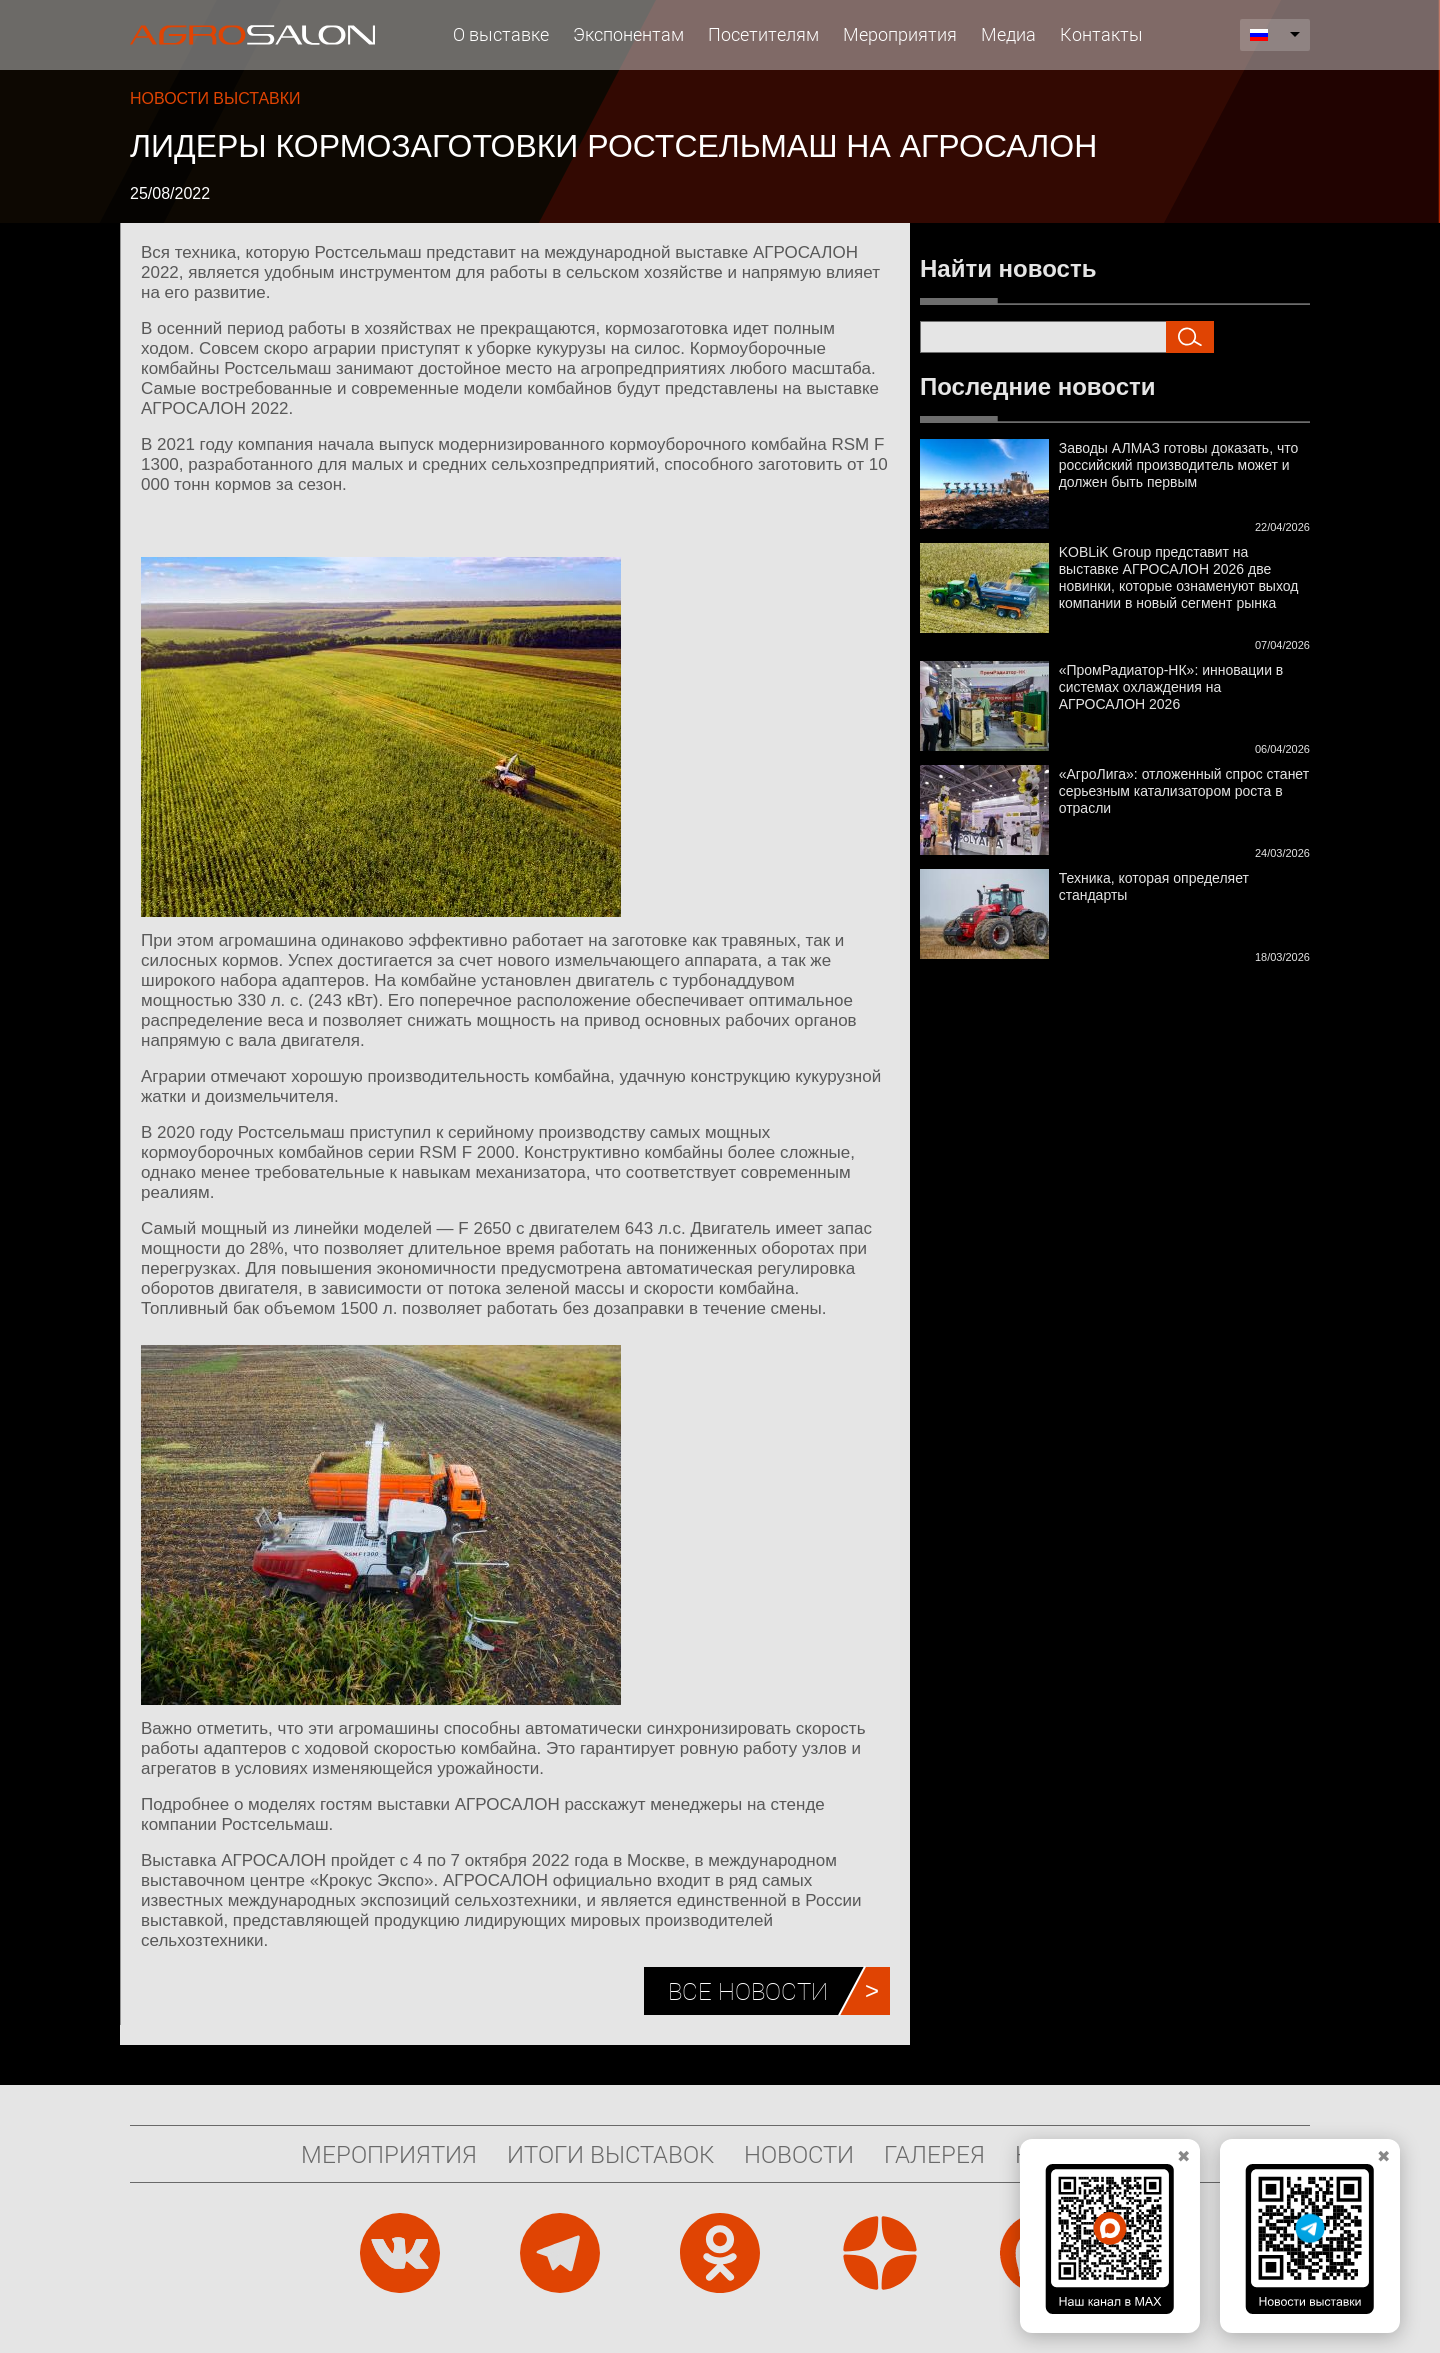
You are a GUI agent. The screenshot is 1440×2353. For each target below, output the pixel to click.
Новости (799, 2154)
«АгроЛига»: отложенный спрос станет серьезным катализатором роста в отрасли (1184, 791)
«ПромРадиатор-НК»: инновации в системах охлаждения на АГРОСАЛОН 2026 (1171, 687)
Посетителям (763, 34)
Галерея (934, 2154)
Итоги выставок (610, 2154)
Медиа (1008, 34)
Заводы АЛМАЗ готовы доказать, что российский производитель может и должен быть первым (1179, 465)
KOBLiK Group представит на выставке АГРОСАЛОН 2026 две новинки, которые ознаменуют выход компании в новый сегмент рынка (1179, 577)
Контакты (1101, 34)
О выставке (501, 34)
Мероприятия (900, 34)
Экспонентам (628, 34)
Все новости (748, 1991)
